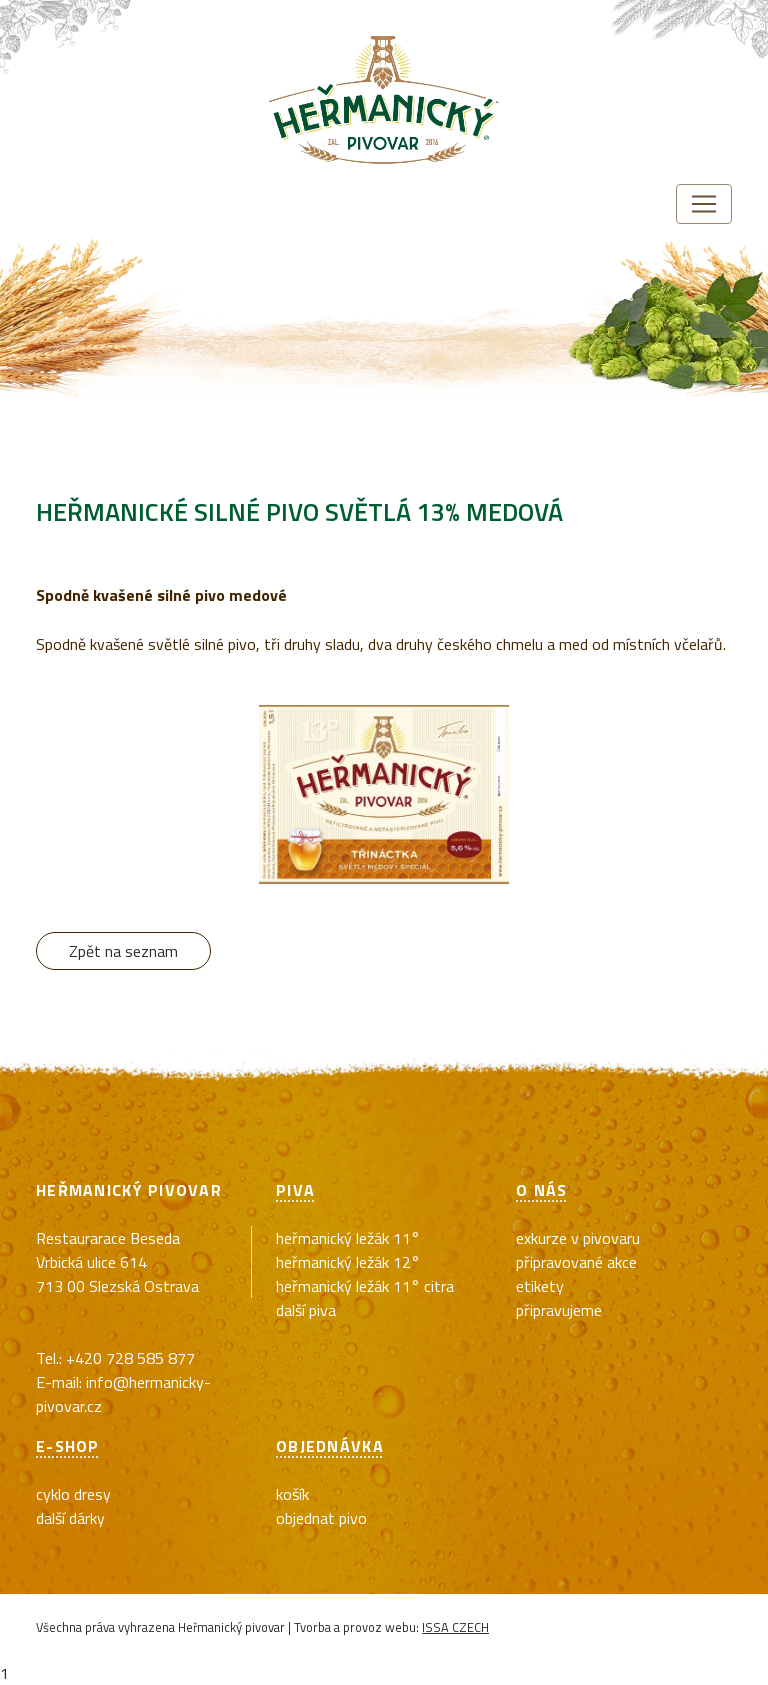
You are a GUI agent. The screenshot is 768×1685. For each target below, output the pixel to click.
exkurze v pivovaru (578, 1238)
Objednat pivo (321, 1518)
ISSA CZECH (455, 1627)
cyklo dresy (73, 1494)
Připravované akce (576, 1262)
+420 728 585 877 (130, 1358)
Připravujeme (559, 1310)
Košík (292, 1494)
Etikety (540, 1286)
